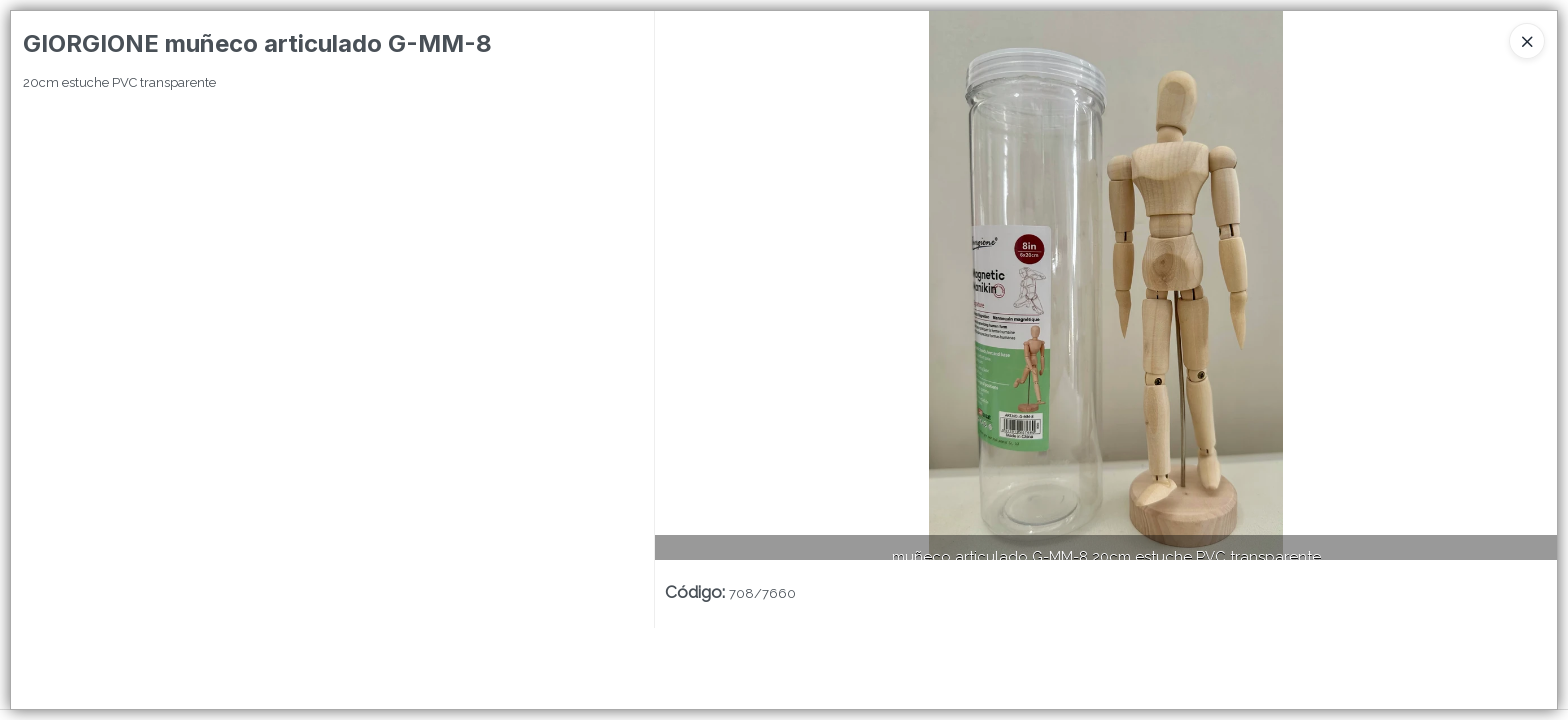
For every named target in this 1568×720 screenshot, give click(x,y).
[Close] (1527, 41)
